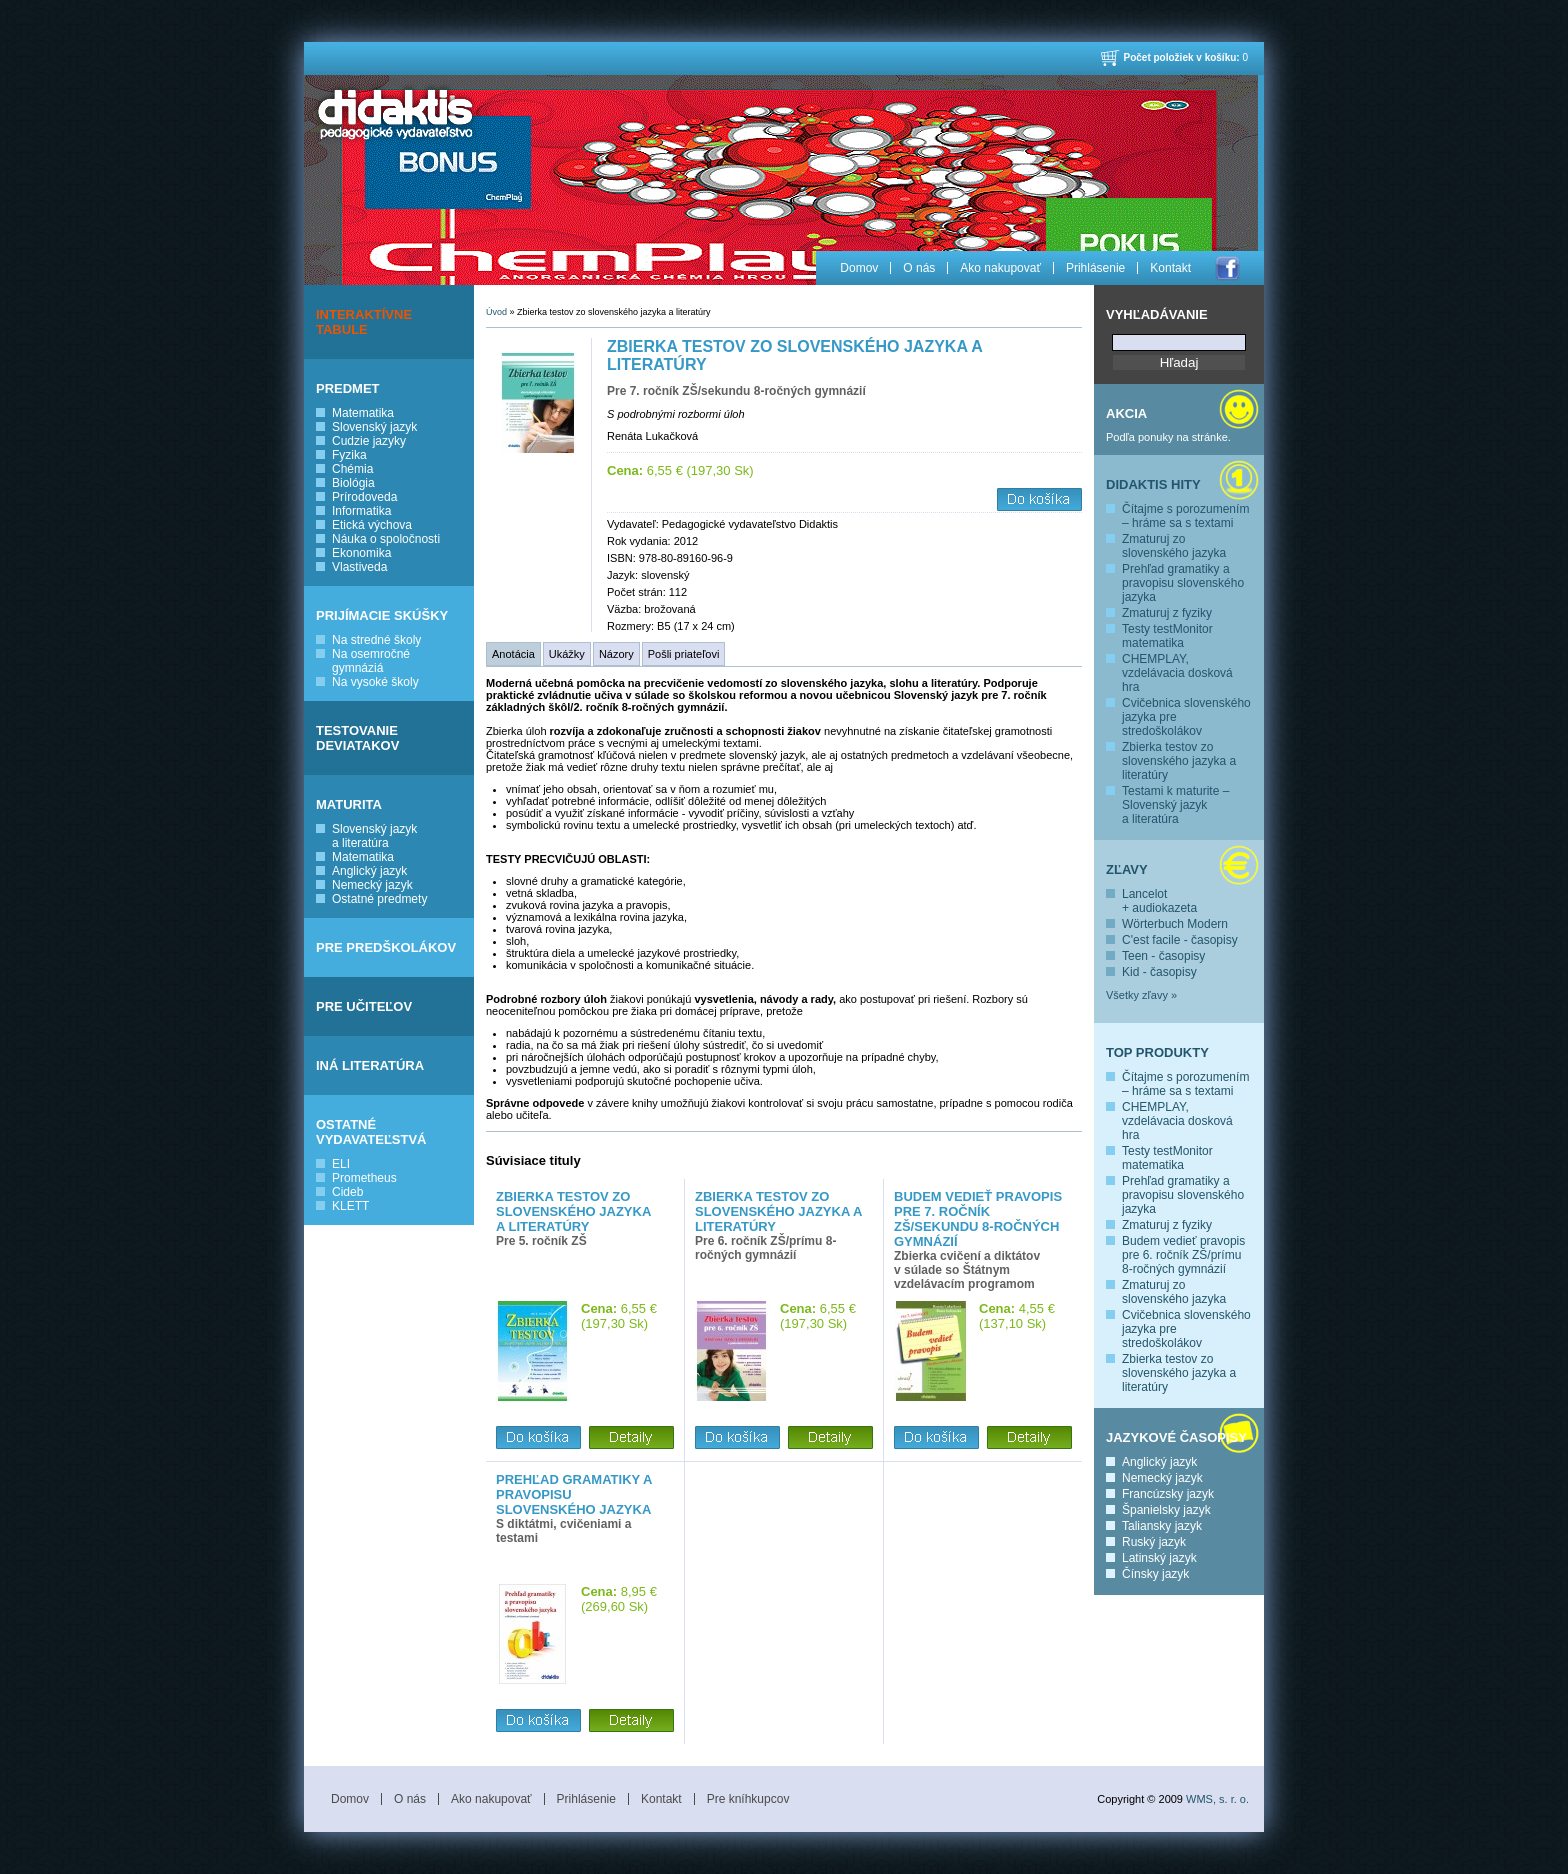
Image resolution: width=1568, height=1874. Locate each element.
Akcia (1126, 413)
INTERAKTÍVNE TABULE (364, 322)
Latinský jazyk (1159, 1558)
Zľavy (1127, 869)
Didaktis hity (1153, 484)
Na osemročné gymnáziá (371, 661)
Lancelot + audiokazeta (1159, 901)
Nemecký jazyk (372, 885)
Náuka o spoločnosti (386, 539)
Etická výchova (372, 525)
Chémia (352, 469)
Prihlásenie (1095, 268)
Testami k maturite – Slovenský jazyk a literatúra (1175, 805)
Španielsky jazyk (1166, 1510)
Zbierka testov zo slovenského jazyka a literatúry (1179, 761)
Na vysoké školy (375, 682)
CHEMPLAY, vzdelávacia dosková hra (1177, 673)
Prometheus (364, 1178)
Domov (859, 268)
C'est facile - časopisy (1180, 940)
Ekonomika (361, 553)
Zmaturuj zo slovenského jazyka (1174, 546)
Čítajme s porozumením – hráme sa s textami (1185, 516)
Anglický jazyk (369, 871)
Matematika (363, 413)
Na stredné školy (376, 640)
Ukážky (567, 654)
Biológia (353, 483)
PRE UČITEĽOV (364, 1006)
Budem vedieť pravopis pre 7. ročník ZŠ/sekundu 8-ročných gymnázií (978, 1219)
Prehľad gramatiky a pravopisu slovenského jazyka (1183, 583)
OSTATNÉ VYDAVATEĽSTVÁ (371, 1132)
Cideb (347, 1192)
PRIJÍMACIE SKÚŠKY (382, 615)
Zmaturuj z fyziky (1167, 613)
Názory (616, 654)
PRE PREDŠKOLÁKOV (386, 947)
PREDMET (348, 388)
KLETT (350, 1206)
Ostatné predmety (379, 899)
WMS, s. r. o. (1217, 1799)
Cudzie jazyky (369, 441)
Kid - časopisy (1159, 972)
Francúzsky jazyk (1168, 1494)
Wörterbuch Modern (1175, 924)
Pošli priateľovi (684, 654)
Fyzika (349, 455)
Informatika (361, 511)
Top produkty (1157, 1052)
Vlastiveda (359, 567)
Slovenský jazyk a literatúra (374, 836)
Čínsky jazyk (1155, 1574)
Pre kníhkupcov (748, 1799)
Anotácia (513, 654)
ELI (341, 1164)
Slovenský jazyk (374, 427)
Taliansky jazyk (1162, 1526)
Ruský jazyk (1154, 1542)
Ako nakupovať (1000, 268)
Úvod (496, 312)
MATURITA (349, 804)
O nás (919, 268)
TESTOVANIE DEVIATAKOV (357, 738)
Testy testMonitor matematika (1167, 636)
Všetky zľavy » (1141, 995)
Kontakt (1170, 268)
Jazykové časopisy (1176, 1437)
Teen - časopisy (1163, 956)
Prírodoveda (364, 497)
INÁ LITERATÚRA (370, 1065)
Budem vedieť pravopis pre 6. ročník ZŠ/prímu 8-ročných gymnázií (1183, 1255)
